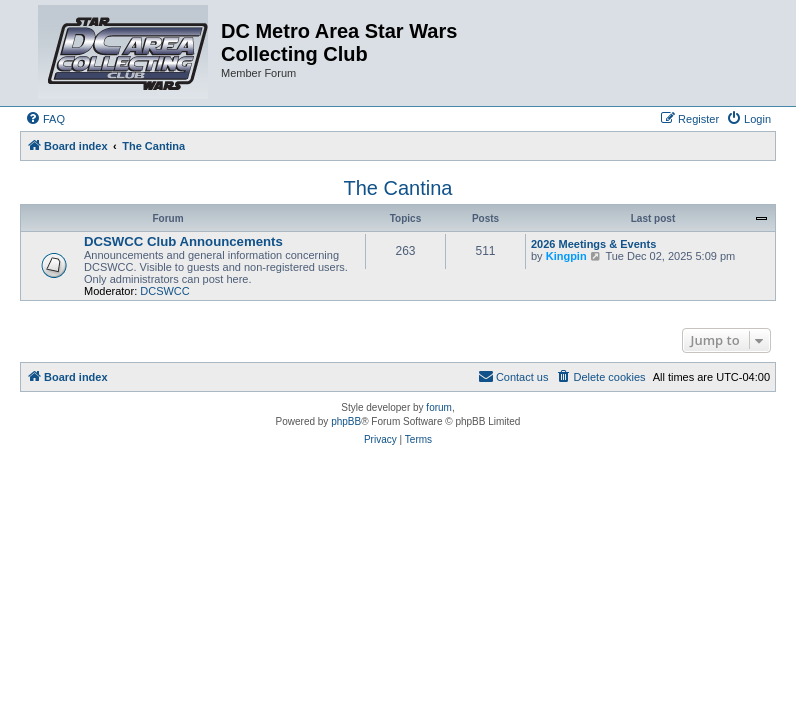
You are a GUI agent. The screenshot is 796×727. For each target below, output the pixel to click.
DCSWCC (165, 291)
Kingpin (566, 256)
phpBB (346, 421)
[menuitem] (45, 119)
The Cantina (398, 188)
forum (439, 407)
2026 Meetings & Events (593, 244)
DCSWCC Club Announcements (183, 241)
